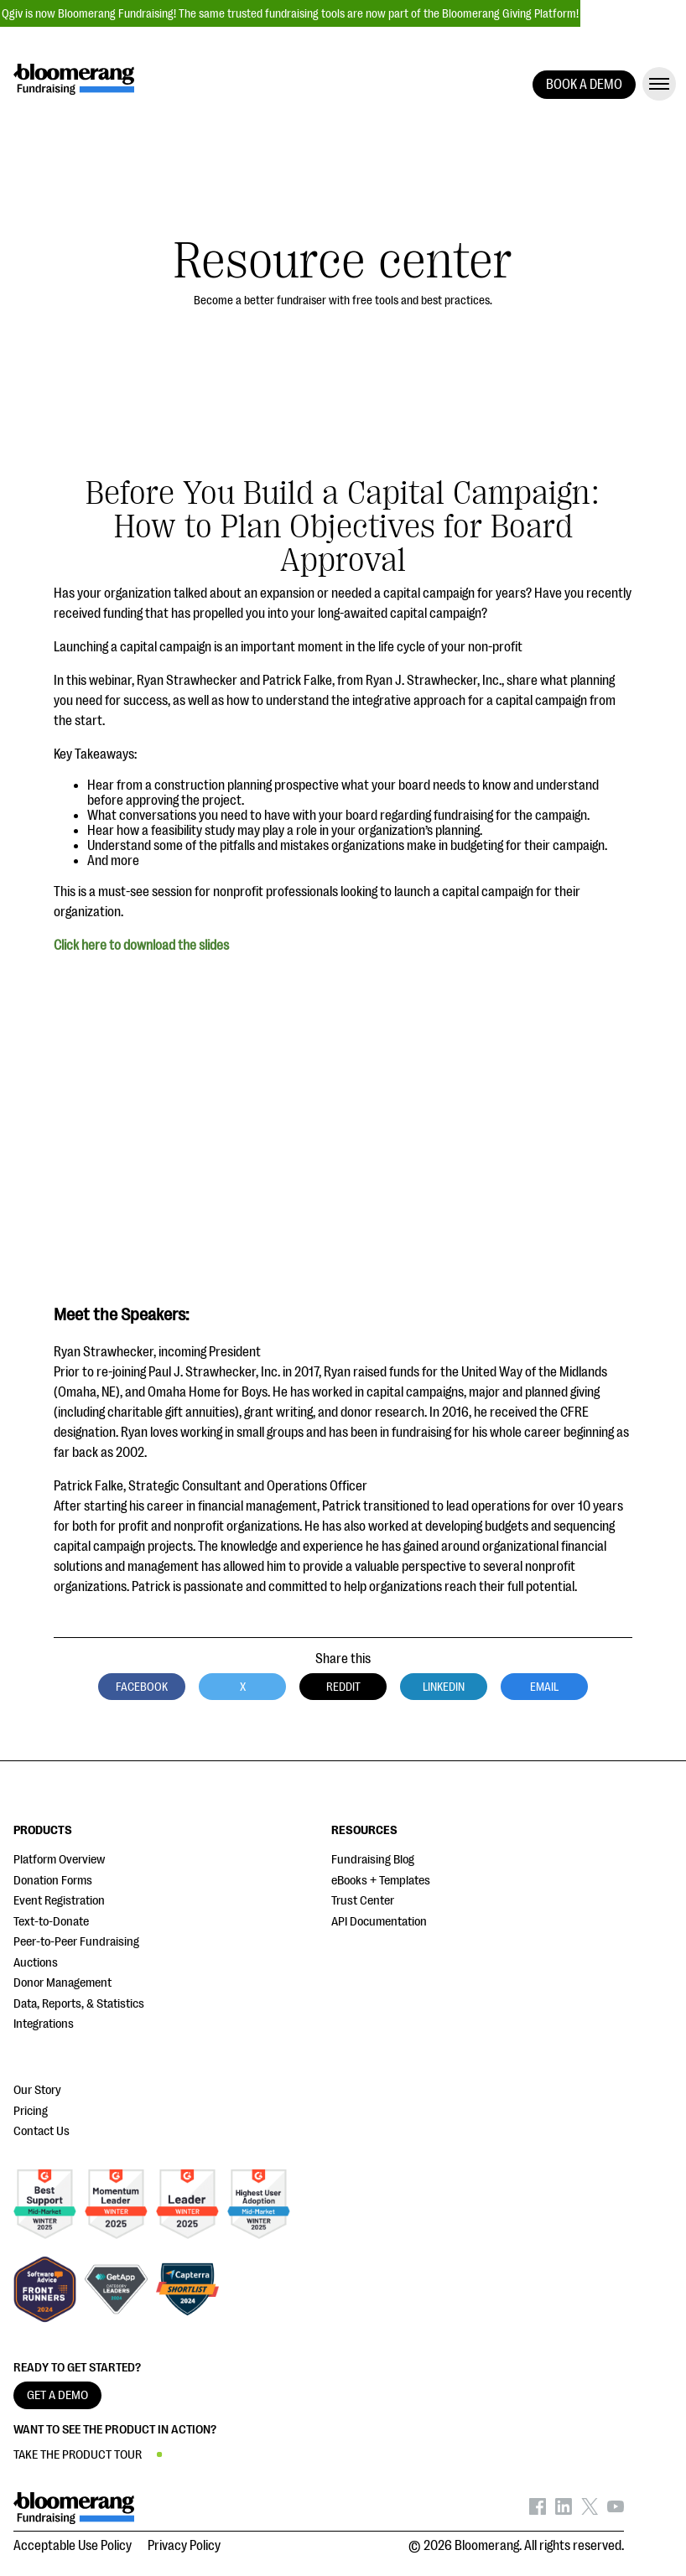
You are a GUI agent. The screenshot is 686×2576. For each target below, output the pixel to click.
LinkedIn (444, 1686)
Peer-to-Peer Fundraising (76, 1942)
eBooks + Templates (380, 1881)
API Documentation (379, 1922)
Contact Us (41, 2131)
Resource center (343, 261)
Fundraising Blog (372, 1860)
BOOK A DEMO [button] (584, 84)
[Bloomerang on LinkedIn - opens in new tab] (563, 2510)
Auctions (35, 1963)
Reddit (343, 1686)
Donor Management (62, 1983)
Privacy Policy (184, 2545)
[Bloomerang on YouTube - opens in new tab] (615, 2510)
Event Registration (59, 1901)
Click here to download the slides (141, 945)
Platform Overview (59, 1860)
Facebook (142, 1686)
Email (544, 1686)
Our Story (37, 2090)
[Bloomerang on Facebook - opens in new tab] (537, 2510)
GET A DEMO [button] (57, 2395)
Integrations (43, 2024)
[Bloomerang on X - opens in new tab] (589, 2510)
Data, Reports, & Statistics (78, 2004)
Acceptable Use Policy (72, 2545)
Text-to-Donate (51, 1922)
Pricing (30, 2111)
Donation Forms (52, 1881)
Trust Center (362, 1901)
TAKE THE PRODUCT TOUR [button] (77, 2455)
